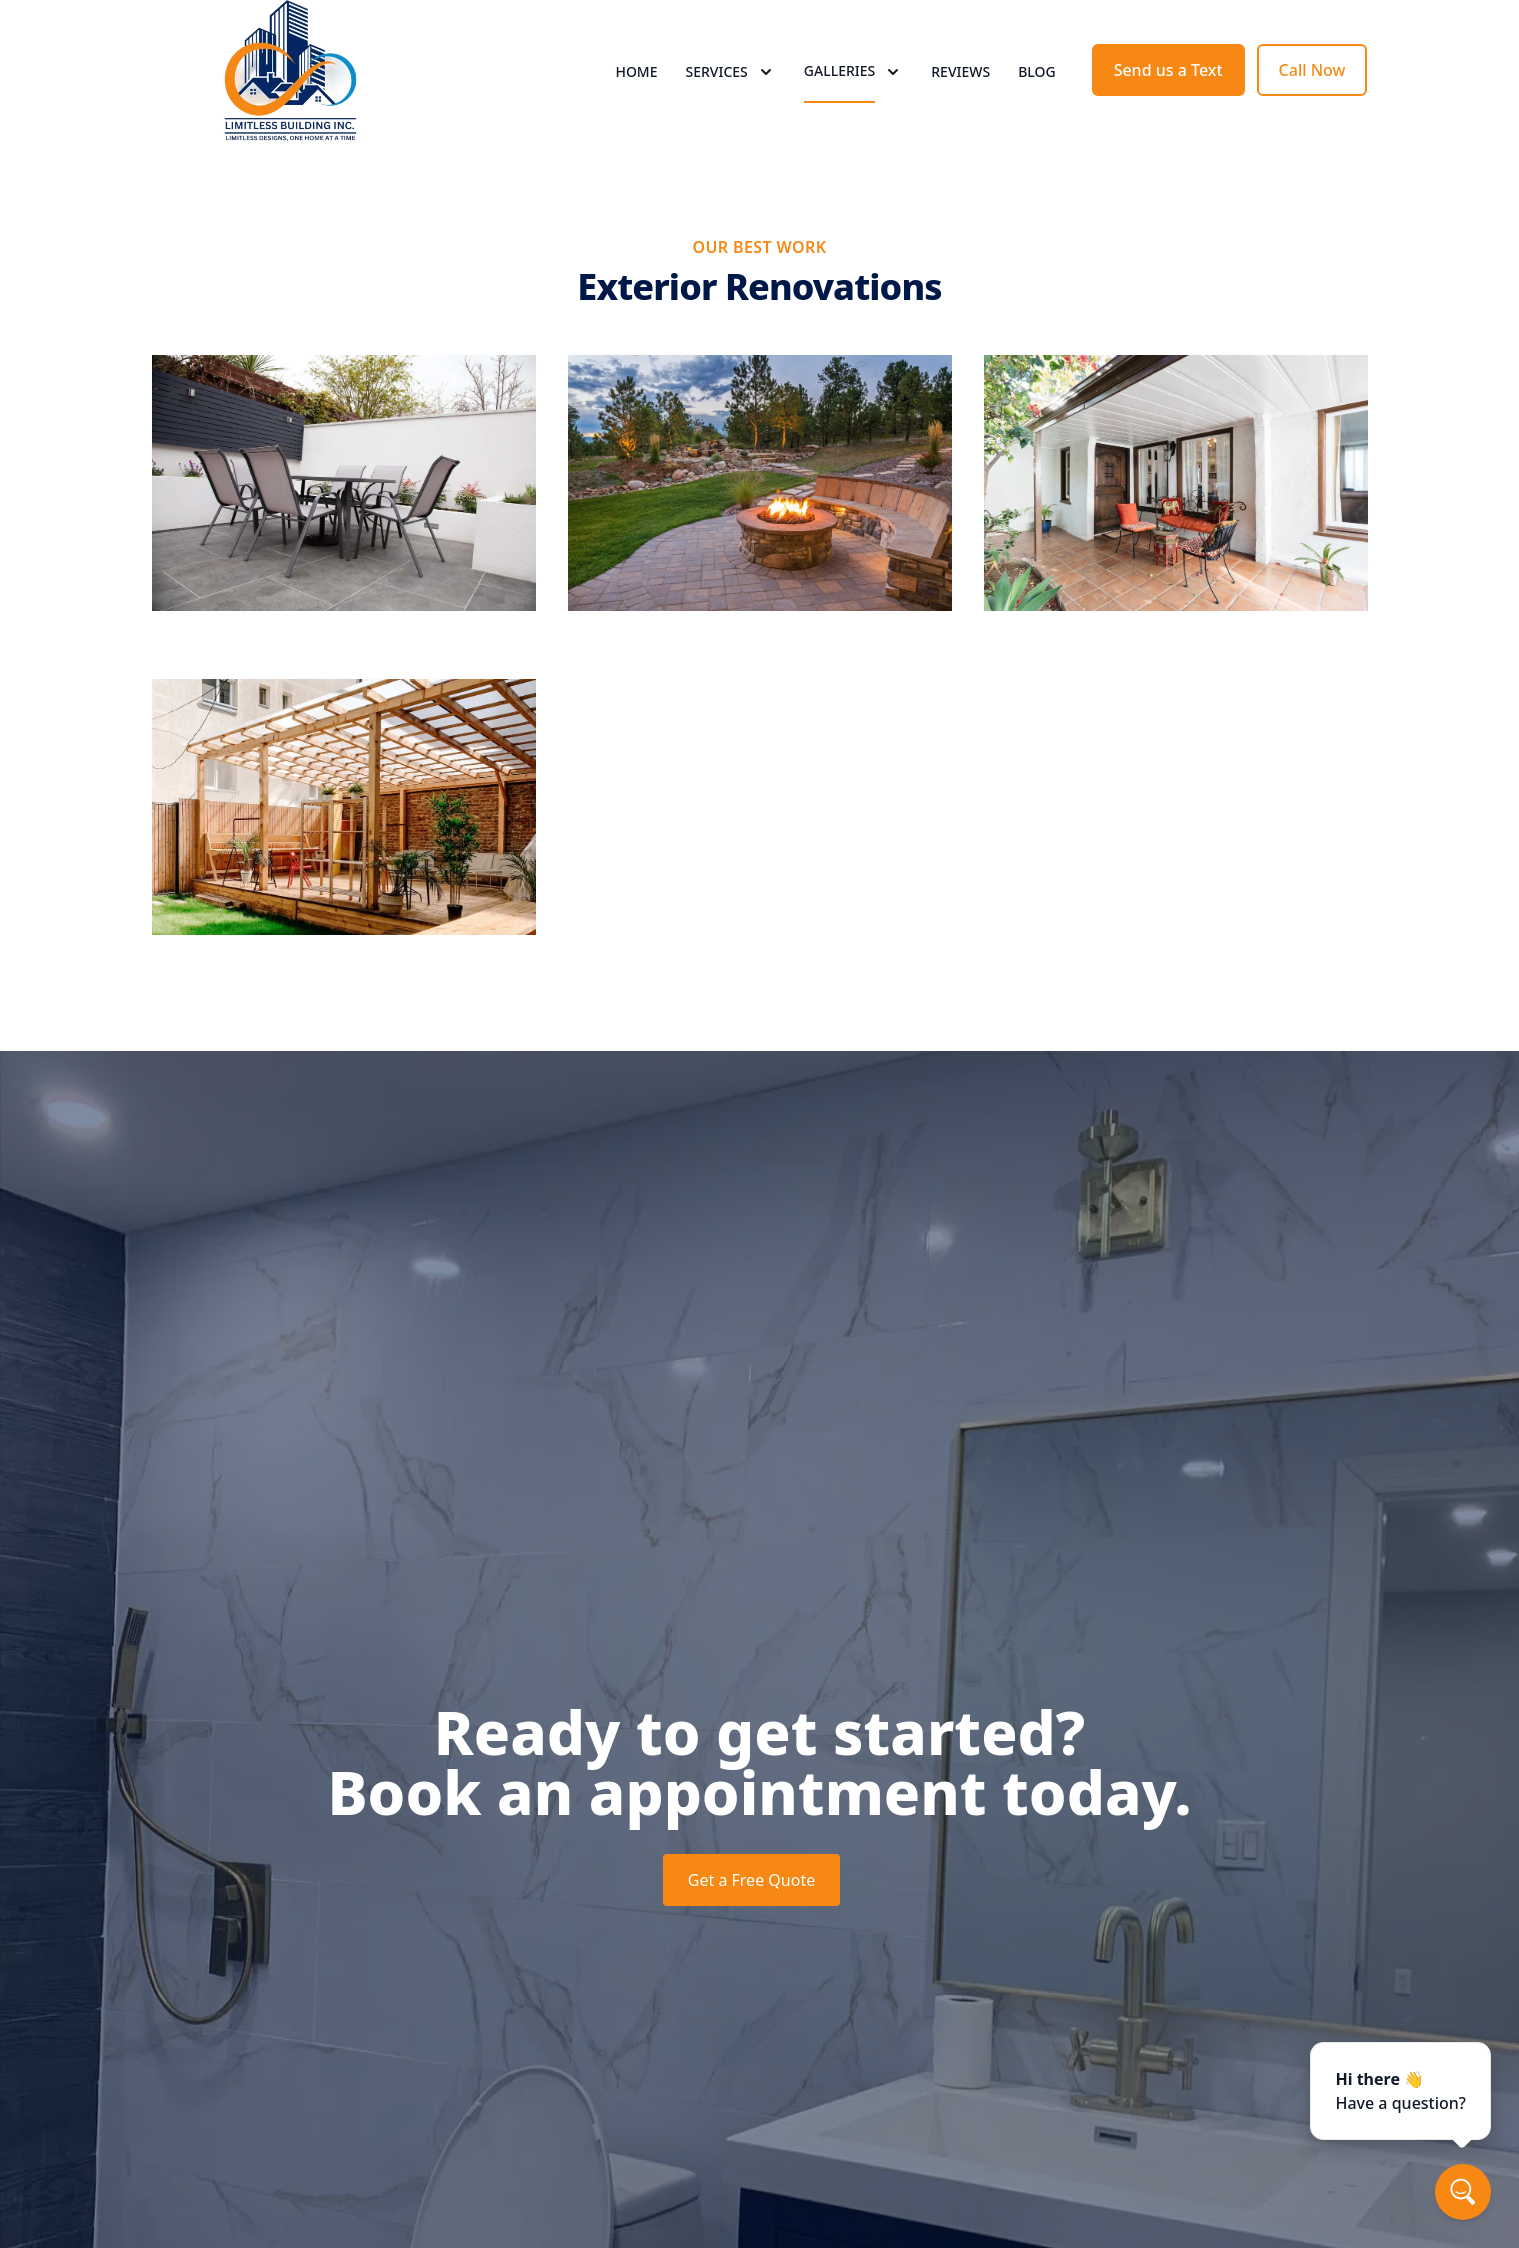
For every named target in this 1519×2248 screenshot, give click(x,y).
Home (636, 89)
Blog (1037, 89)
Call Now (1312, 88)
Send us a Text (1168, 88)
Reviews (960, 89)
